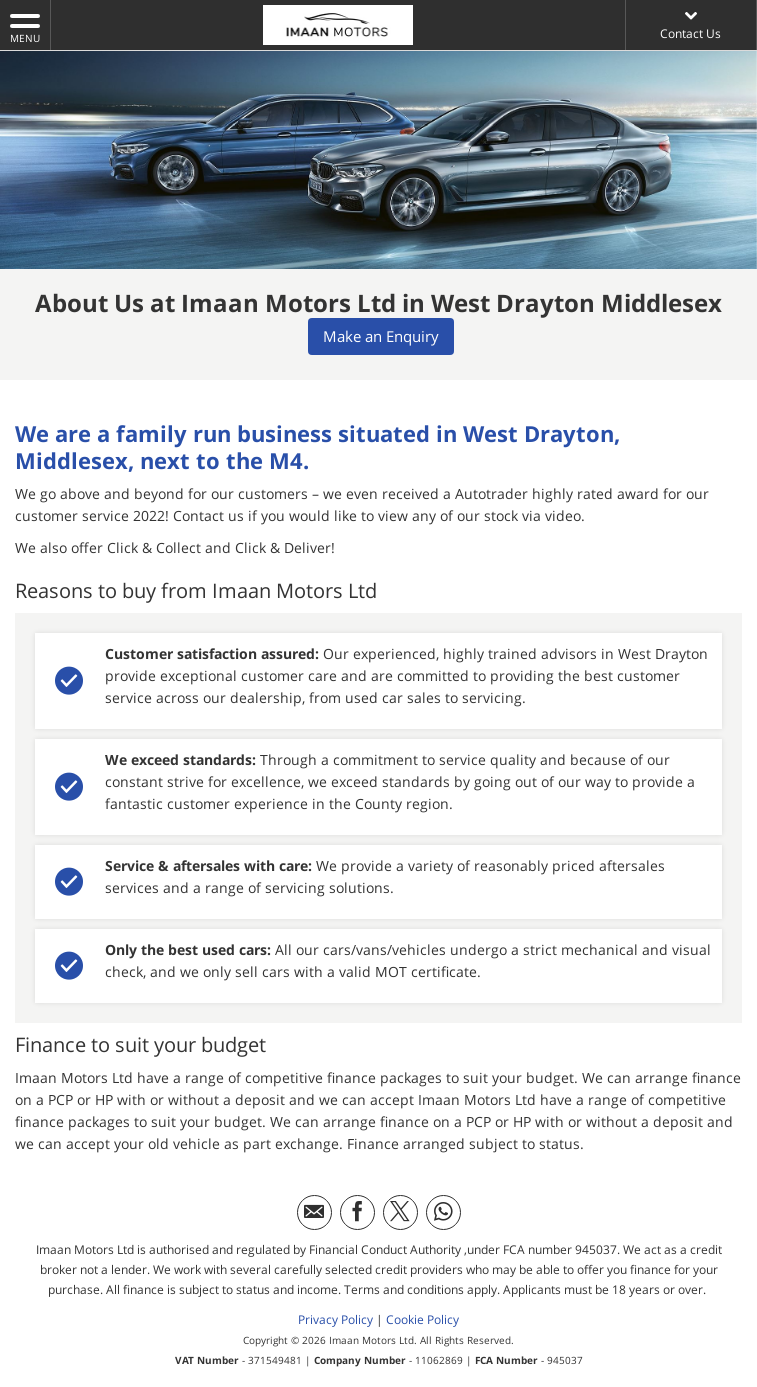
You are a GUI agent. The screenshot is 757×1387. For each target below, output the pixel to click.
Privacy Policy (335, 1316)
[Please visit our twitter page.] (400, 1209)
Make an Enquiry (383, 337)
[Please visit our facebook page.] (357, 1209)
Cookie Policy (422, 1316)
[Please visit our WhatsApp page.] (443, 1209)
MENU (25, 27)
